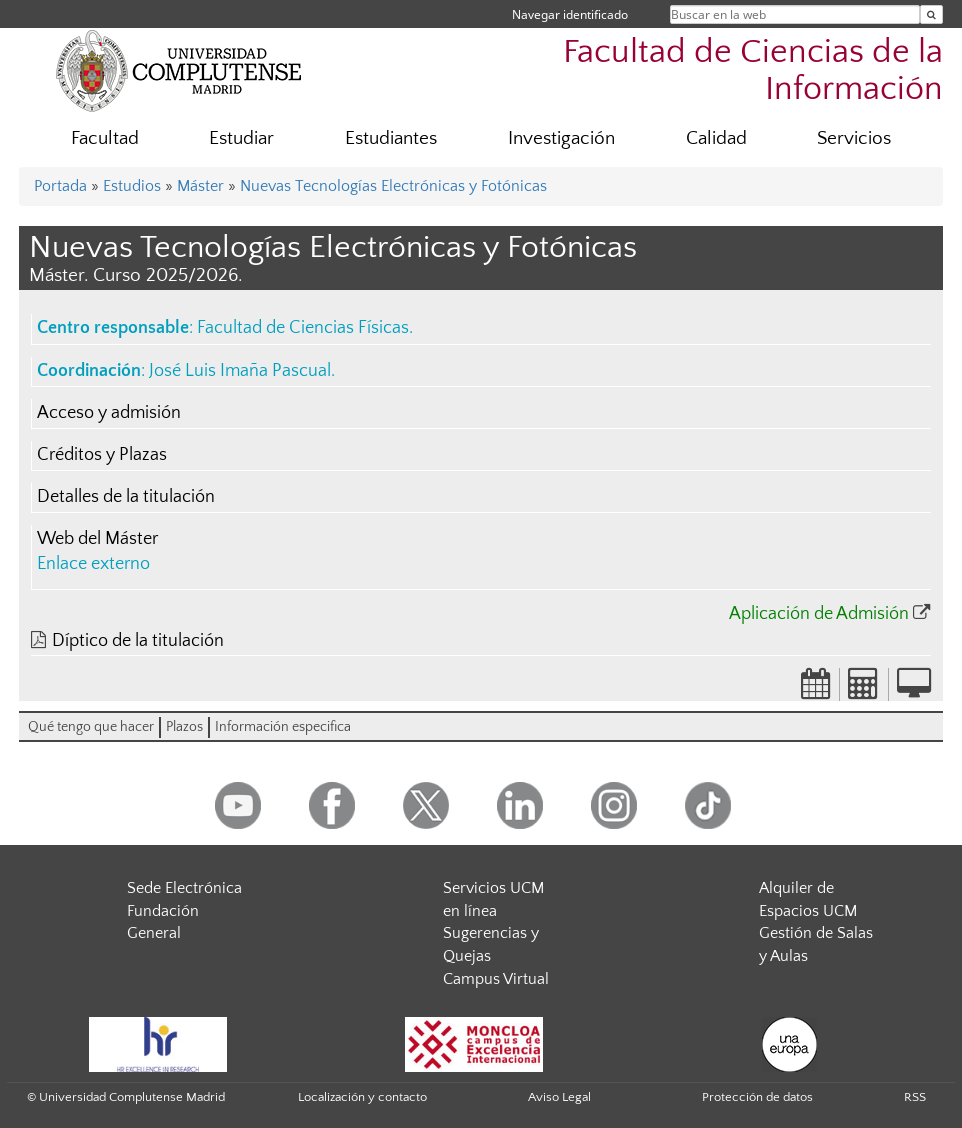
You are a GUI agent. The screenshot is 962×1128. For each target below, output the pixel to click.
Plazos (184, 727)
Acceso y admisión (109, 413)
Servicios (854, 138)
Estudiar (241, 138)
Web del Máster (97, 539)
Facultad (105, 138)
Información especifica (283, 727)
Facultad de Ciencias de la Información (753, 71)
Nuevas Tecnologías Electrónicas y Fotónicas (393, 186)
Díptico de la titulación (138, 641)
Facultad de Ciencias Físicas (303, 328)
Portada (60, 186)
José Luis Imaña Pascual (240, 371)
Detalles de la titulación (126, 497)
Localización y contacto (362, 1097)
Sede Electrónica (184, 888)
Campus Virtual (496, 979)
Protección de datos (757, 1097)
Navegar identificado (570, 14)
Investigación (561, 138)
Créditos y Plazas (102, 455)
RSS (915, 1097)
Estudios (132, 186)
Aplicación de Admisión (819, 614)
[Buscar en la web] (931, 14)
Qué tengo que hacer (91, 727)
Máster (200, 186)
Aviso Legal (559, 1097)
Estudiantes (391, 138)
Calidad (716, 138)
